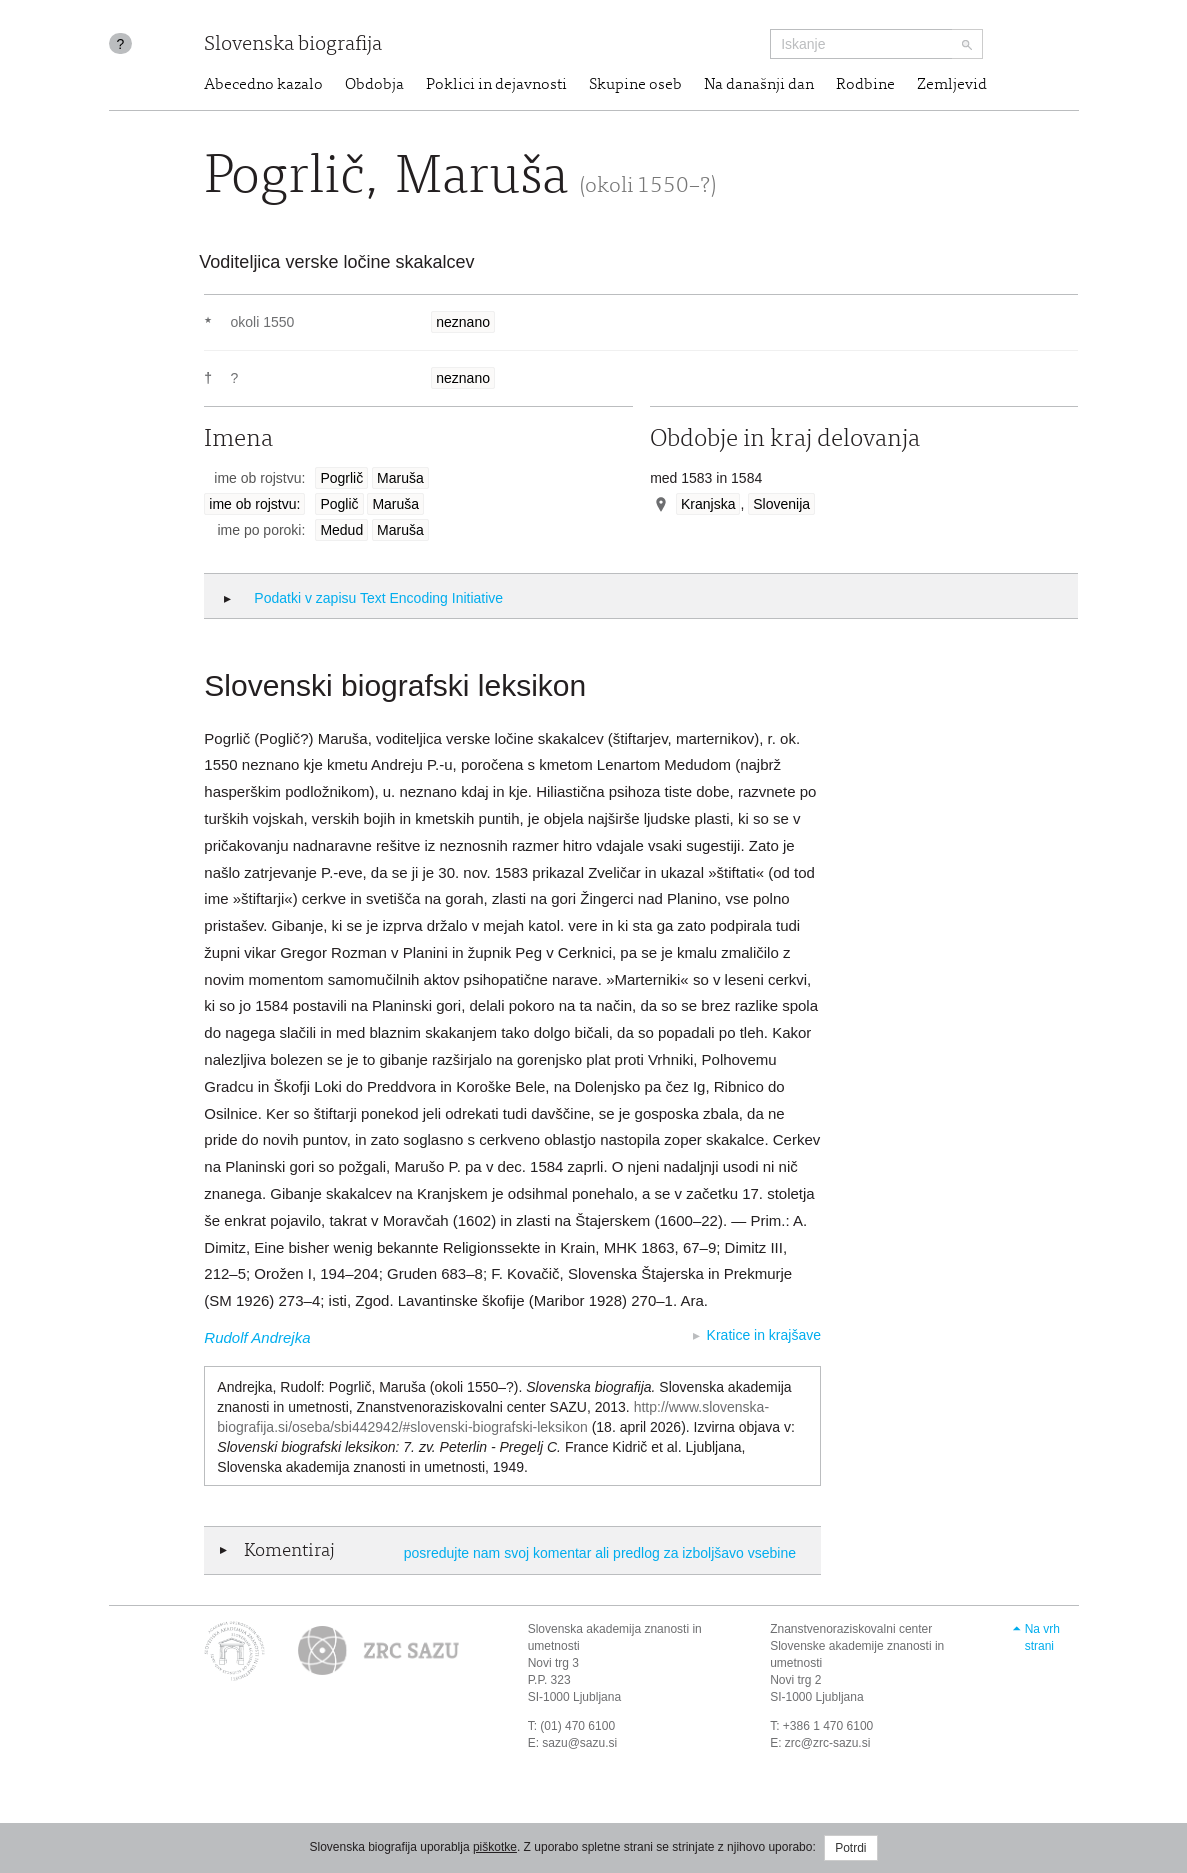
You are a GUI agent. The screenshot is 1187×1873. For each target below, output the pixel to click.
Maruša (400, 478)
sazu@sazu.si (579, 1743)
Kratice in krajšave (764, 1335)
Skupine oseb (635, 85)
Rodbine (865, 85)
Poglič (339, 504)
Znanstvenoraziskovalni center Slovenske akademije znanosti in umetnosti (857, 1646)
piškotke (495, 1847)
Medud (341, 530)
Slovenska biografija (293, 45)
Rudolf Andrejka (257, 1337)
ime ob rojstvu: (254, 504)
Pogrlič (341, 478)
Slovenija (781, 504)
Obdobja (374, 85)
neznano (463, 322)
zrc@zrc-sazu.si (828, 1743)
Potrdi (850, 1848)
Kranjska (708, 504)
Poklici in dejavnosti (496, 85)
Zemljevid (952, 85)
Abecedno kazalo (263, 85)
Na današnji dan (759, 85)
